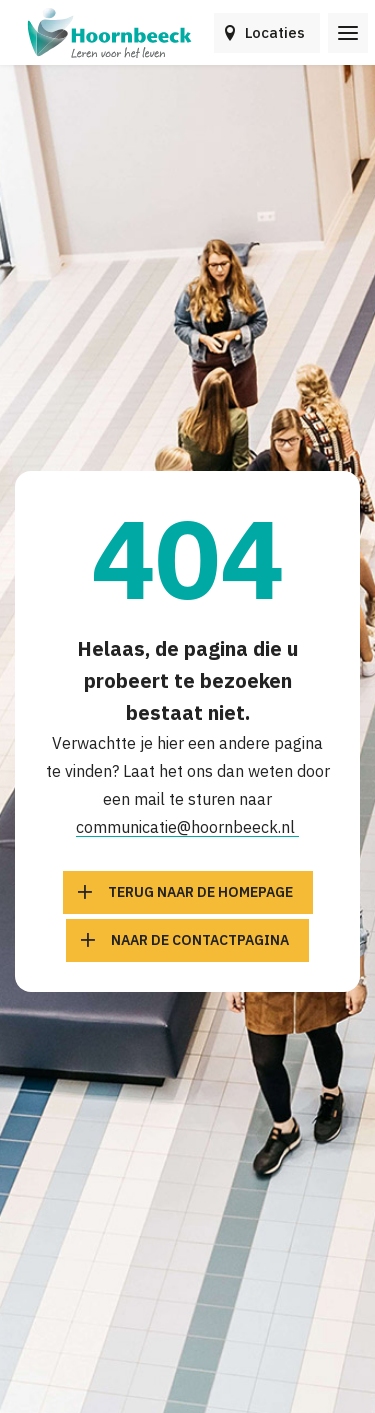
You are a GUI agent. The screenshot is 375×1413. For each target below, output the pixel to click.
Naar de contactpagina (200, 940)
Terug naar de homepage (200, 892)
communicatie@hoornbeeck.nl (187, 827)
